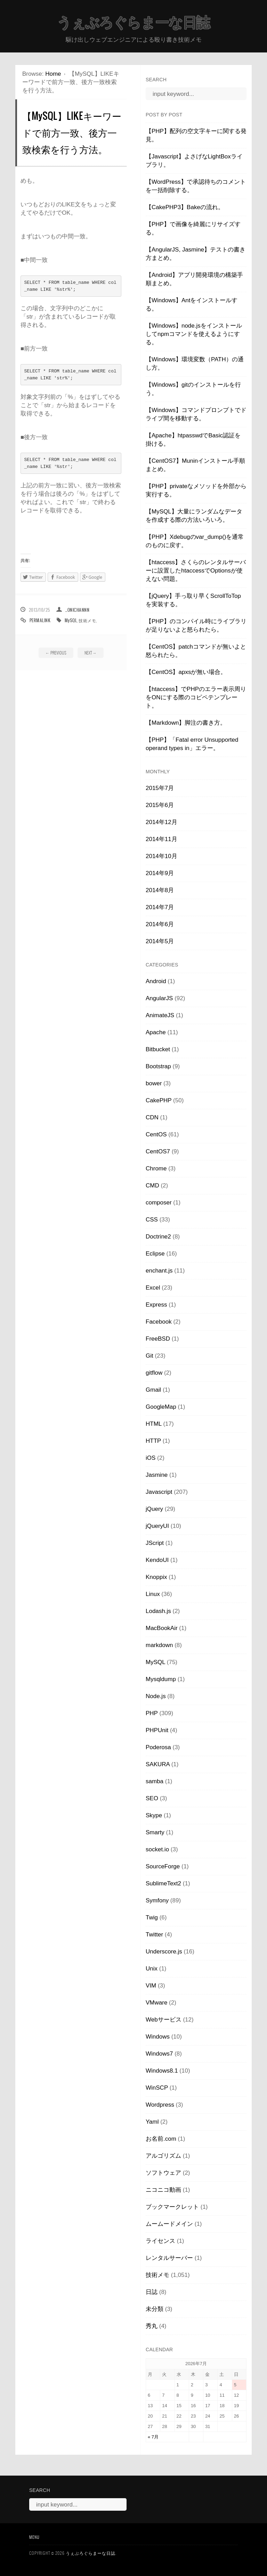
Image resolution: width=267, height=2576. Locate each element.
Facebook (159, 1321)
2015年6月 (160, 805)
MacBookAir (162, 1628)
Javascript (159, 1492)
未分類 (154, 2309)
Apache (156, 1032)
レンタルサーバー (169, 2258)
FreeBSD (158, 1338)
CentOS (156, 1134)
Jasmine (157, 1475)
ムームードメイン (169, 2224)
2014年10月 (161, 856)
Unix (151, 1968)
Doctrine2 (158, 1236)
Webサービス (163, 2019)
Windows (158, 2036)
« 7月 (153, 2436)
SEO (152, 1798)
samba (154, 1781)
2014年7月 (160, 907)
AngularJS (159, 998)
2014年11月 (161, 839)
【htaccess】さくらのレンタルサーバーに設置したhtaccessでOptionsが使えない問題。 (196, 570)
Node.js (156, 1696)
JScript (155, 1543)
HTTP (153, 1441)
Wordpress (160, 2104)
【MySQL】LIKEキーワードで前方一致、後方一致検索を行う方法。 (71, 132)
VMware (156, 2002)
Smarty (155, 1832)
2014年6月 (160, 924)
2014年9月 (160, 873)
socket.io (157, 1849)
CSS (152, 1219)
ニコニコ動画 (163, 2190)
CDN (152, 1117)
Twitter (154, 1934)
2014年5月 (160, 941)
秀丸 (151, 2326)
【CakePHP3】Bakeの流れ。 (185, 207)
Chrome (156, 1168)
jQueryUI (157, 1526)
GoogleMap (161, 1407)
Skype (154, 1815)
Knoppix (156, 1577)
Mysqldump (161, 1679)
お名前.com (161, 2138)
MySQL (71, 620)
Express (156, 1304)
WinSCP (157, 2087)
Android (156, 981)
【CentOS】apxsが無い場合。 (186, 672)
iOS (150, 1458)
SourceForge (163, 1866)
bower (154, 1083)
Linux (153, 1594)
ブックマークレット (172, 2207)
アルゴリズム (163, 2156)
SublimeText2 (163, 1883)
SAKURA (158, 1764)
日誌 (151, 2292)
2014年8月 (160, 890)
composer (159, 1202)
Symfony (157, 1900)
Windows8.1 (162, 2070)
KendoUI (157, 1560)
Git (149, 1355)
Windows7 (159, 2053)
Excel (153, 1287)
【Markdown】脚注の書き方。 (186, 722)
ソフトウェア (163, 2173)
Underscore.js (164, 1951)
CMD (152, 1185)
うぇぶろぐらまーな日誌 (133, 22)
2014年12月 (161, 822)
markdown (159, 1645)
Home (53, 74)
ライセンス (160, 2241)
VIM (151, 1985)
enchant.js (159, 1270)
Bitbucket (158, 1049)
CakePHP (158, 1100)
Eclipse (155, 1253)
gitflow (154, 1372)
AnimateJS (160, 1015)
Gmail (153, 1389)
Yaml (152, 2121)
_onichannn (77, 610)
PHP (152, 1713)
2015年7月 (160, 788)
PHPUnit (157, 1730)
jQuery (154, 1509)
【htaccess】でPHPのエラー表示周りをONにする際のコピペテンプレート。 (196, 697)
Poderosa (158, 1747)
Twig (152, 1917)
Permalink (40, 620)
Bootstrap (158, 1066)
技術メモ (87, 620)
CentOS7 (158, 1151)
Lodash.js (158, 1611)
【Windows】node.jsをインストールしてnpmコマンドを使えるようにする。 (194, 334)
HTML (154, 1424)
